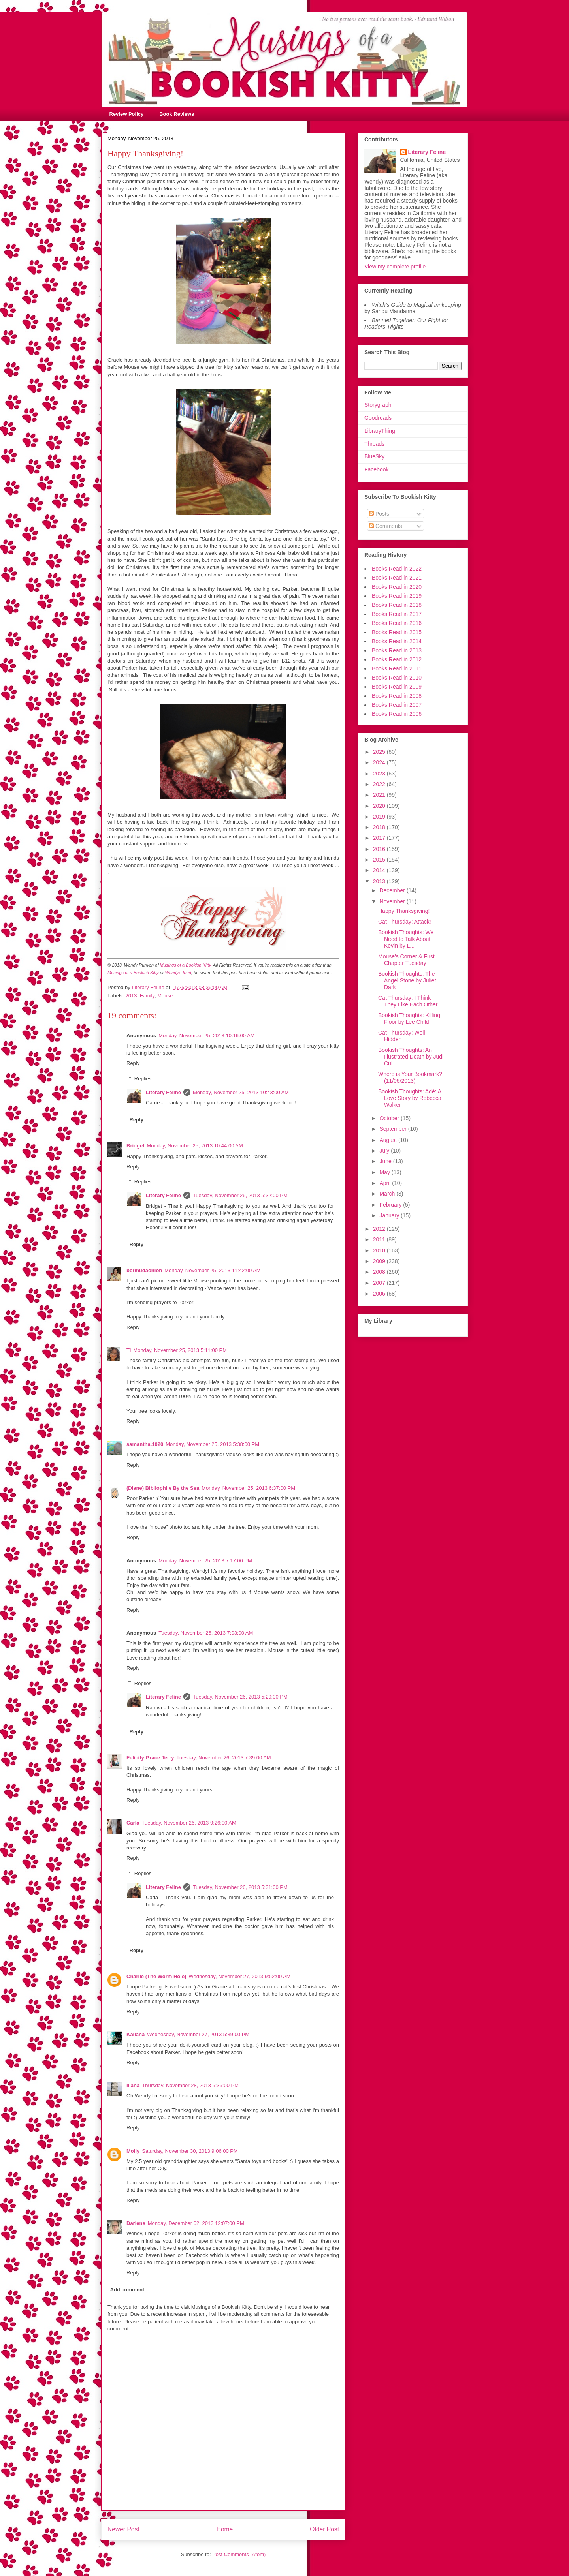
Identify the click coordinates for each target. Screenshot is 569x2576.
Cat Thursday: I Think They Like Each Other (407, 1001)
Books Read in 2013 (397, 650)
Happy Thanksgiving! (404, 911)
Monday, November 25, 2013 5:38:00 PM (212, 1444)
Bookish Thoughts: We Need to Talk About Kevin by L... (405, 939)
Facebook (376, 469)
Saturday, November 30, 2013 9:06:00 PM (190, 2151)
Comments (385, 526)
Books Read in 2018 (397, 605)
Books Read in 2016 (397, 623)
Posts (379, 514)
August (388, 1140)
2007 (380, 1283)
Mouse (165, 996)
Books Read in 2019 (397, 596)
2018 (380, 827)
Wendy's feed (178, 972)
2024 (380, 762)
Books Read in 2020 (397, 587)
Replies (142, 1078)
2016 (380, 849)
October (390, 1118)
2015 (380, 859)
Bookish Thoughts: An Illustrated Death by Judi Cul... (410, 1056)
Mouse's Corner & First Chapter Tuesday (406, 959)
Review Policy (126, 114)
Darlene (135, 2223)
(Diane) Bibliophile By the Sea (162, 1488)
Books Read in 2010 (397, 677)
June (386, 1161)
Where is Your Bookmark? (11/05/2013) (410, 1077)
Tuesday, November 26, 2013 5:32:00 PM (240, 1195)
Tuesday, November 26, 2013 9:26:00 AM (189, 1823)
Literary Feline (163, 1092)
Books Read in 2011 (397, 668)
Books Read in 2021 (397, 578)
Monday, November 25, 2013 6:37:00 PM (248, 1488)
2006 (380, 1293)
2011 (380, 1239)
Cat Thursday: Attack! (404, 921)
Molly (132, 2151)
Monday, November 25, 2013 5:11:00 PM (180, 1350)
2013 (131, 996)
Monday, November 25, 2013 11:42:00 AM (212, 1270)
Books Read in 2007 (397, 705)
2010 (380, 1250)
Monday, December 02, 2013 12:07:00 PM (196, 2223)
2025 (380, 752)
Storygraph (377, 405)
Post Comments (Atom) (239, 2554)
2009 (380, 1261)
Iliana (132, 2085)
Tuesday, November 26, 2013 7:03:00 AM (205, 1633)
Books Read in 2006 (397, 714)
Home (225, 2529)
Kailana (135, 2034)
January (390, 1215)
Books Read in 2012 (397, 659)
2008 (380, 1272)
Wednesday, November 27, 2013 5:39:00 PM (198, 2034)
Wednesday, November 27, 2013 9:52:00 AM (239, 1976)
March (387, 1193)
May (385, 1172)
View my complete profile (395, 266)
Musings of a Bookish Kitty (185, 965)
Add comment (127, 2289)
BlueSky (374, 456)
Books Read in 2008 (397, 696)
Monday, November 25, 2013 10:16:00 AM (206, 1035)
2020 (380, 806)
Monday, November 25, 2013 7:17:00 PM (205, 1561)
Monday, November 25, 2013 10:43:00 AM (241, 1092)
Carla (132, 1823)
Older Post (324, 2529)
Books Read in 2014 (397, 641)
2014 (380, 870)
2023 (380, 773)
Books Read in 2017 (397, 614)
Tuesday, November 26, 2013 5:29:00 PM (240, 1697)
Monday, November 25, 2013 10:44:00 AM (195, 1146)
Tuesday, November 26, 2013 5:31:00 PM (240, 1887)
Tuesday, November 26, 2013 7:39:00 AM (223, 1758)
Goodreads (378, 418)
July (385, 1150)
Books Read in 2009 (397, 686)
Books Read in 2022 (397, 568)
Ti (128, 1350)
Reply (132, 1063)
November (392, 901)
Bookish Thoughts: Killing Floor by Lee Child (409, 1018)
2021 (380, 795)
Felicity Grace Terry (150, 1758)
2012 (380, 1229)
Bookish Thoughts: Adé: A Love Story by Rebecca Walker (409, 1098)
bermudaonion (144, 1270)
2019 (380, 816)
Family (147, 996)
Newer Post (123, 2529)
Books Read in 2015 (397, 632)
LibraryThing (379, 431)
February (391, 1205)
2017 (380, 838)
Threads (374, 444)
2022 (380, 784)
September (393, 1129)
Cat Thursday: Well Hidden (401, 1035)
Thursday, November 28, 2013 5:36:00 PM (190, 2085)
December (392, 890)
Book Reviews (176, 114)
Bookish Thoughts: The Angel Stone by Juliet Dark (407, 980)
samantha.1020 (144, 1444)
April (385, 1183)
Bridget (135, 1146)
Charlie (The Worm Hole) (156, 1976)
